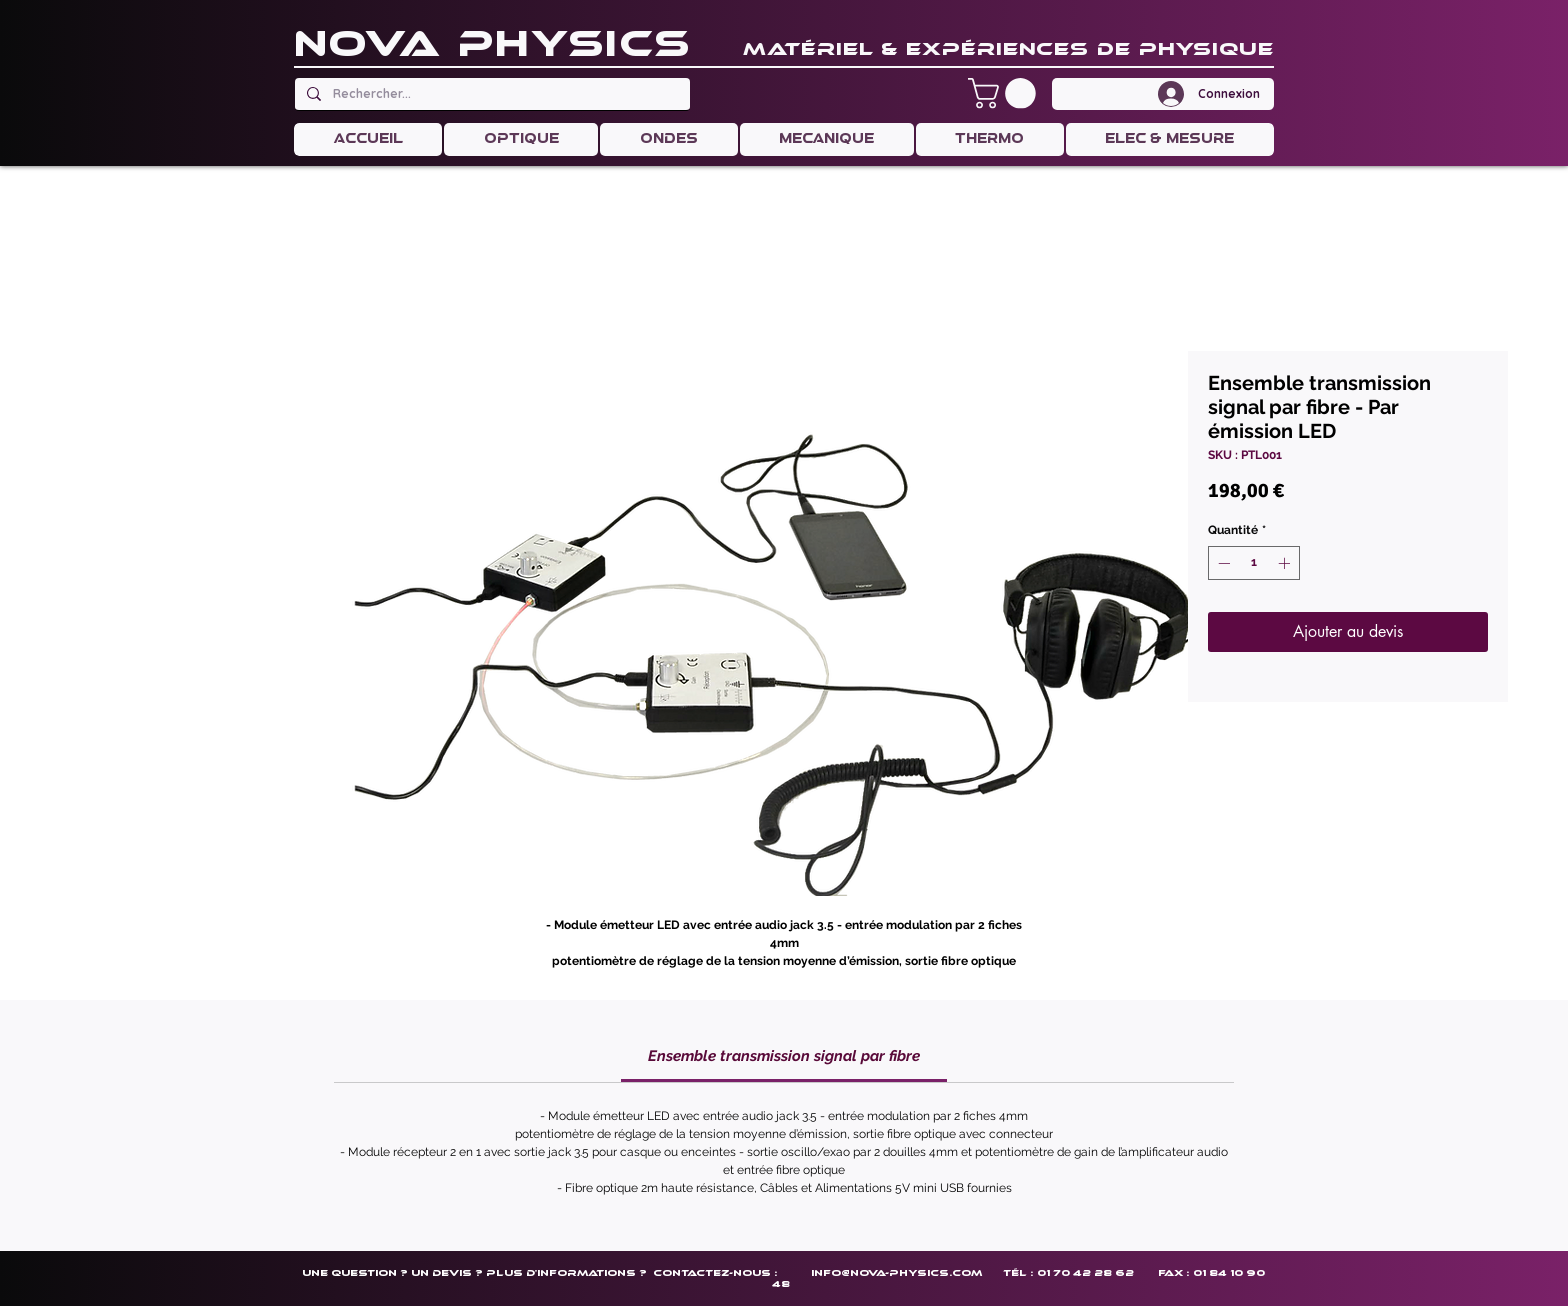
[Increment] (1286, 563)
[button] (1005, 93)
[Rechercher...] (490, 94)
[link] (784, 1056)
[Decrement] (1222, 563)
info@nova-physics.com (896, 1272)
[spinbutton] (1254, 563)
